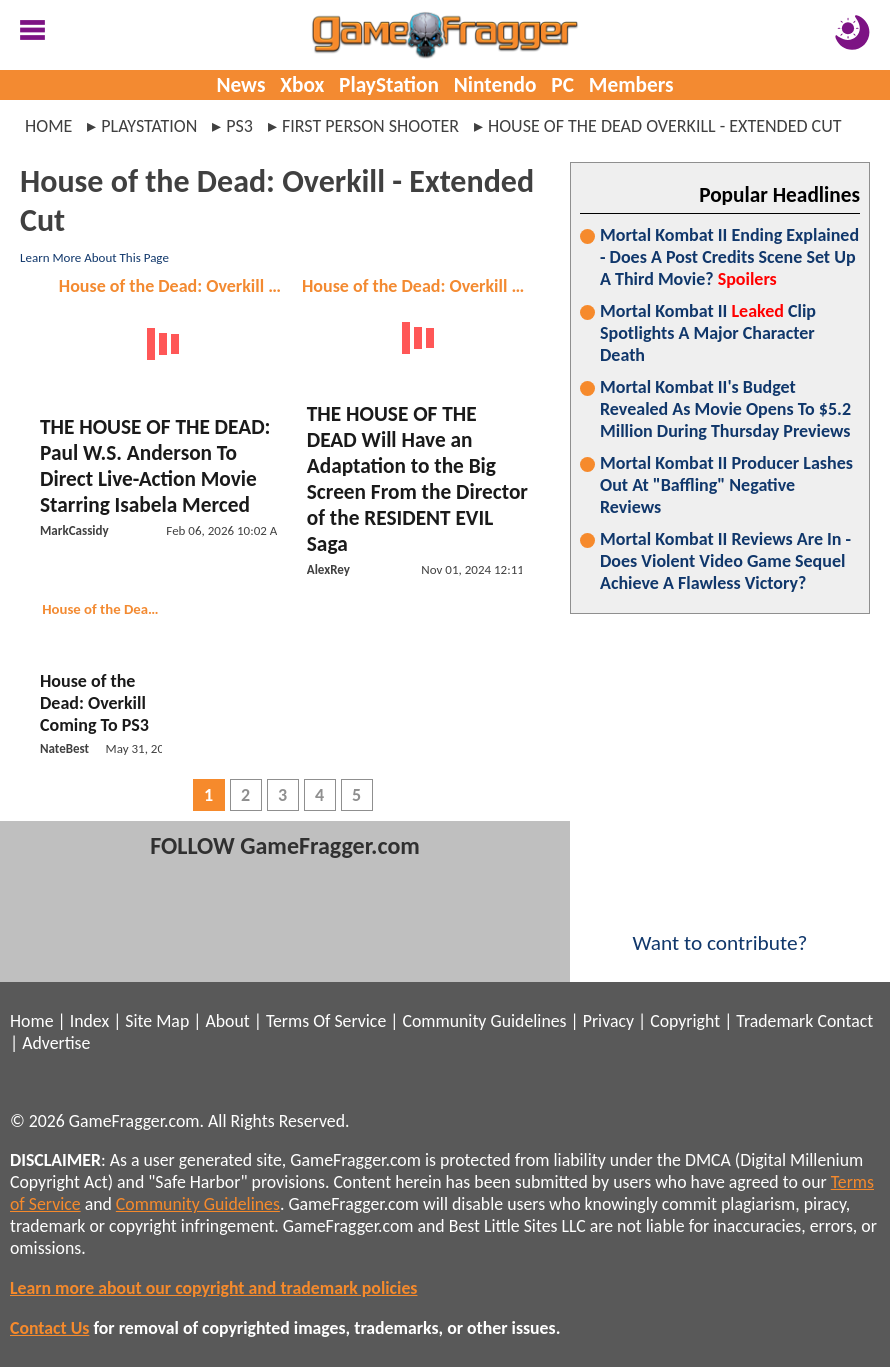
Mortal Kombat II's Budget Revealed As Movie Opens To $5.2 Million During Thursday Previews (725, 409)
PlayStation (389, 85)
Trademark (774, 1021)
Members (631, 85)
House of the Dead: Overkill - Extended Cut (174, 286)
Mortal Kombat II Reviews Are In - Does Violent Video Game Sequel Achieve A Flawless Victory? (725, 561)
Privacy (608, 1021)
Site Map (157, 1021)
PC (562, 85)
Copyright (685, 1021)
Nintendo (495, 85)
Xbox (302, 85)
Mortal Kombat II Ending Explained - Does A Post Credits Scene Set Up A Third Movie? (729, 257)
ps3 (239, 126)
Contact (845, 1021)
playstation (149, 126)
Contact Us (49, 1328)
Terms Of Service (326, 1021)
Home (48, 126)
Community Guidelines (484, 1021)
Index (89, 1021)
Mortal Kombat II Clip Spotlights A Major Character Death (708, 333)
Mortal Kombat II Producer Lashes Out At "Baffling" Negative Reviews (726, 485)
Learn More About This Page (94, 257)
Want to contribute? (720, 930)
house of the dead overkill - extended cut (665, 126)
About (227, 1021)
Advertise (56, 1043)
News (240, 85)
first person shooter (370, 126)
